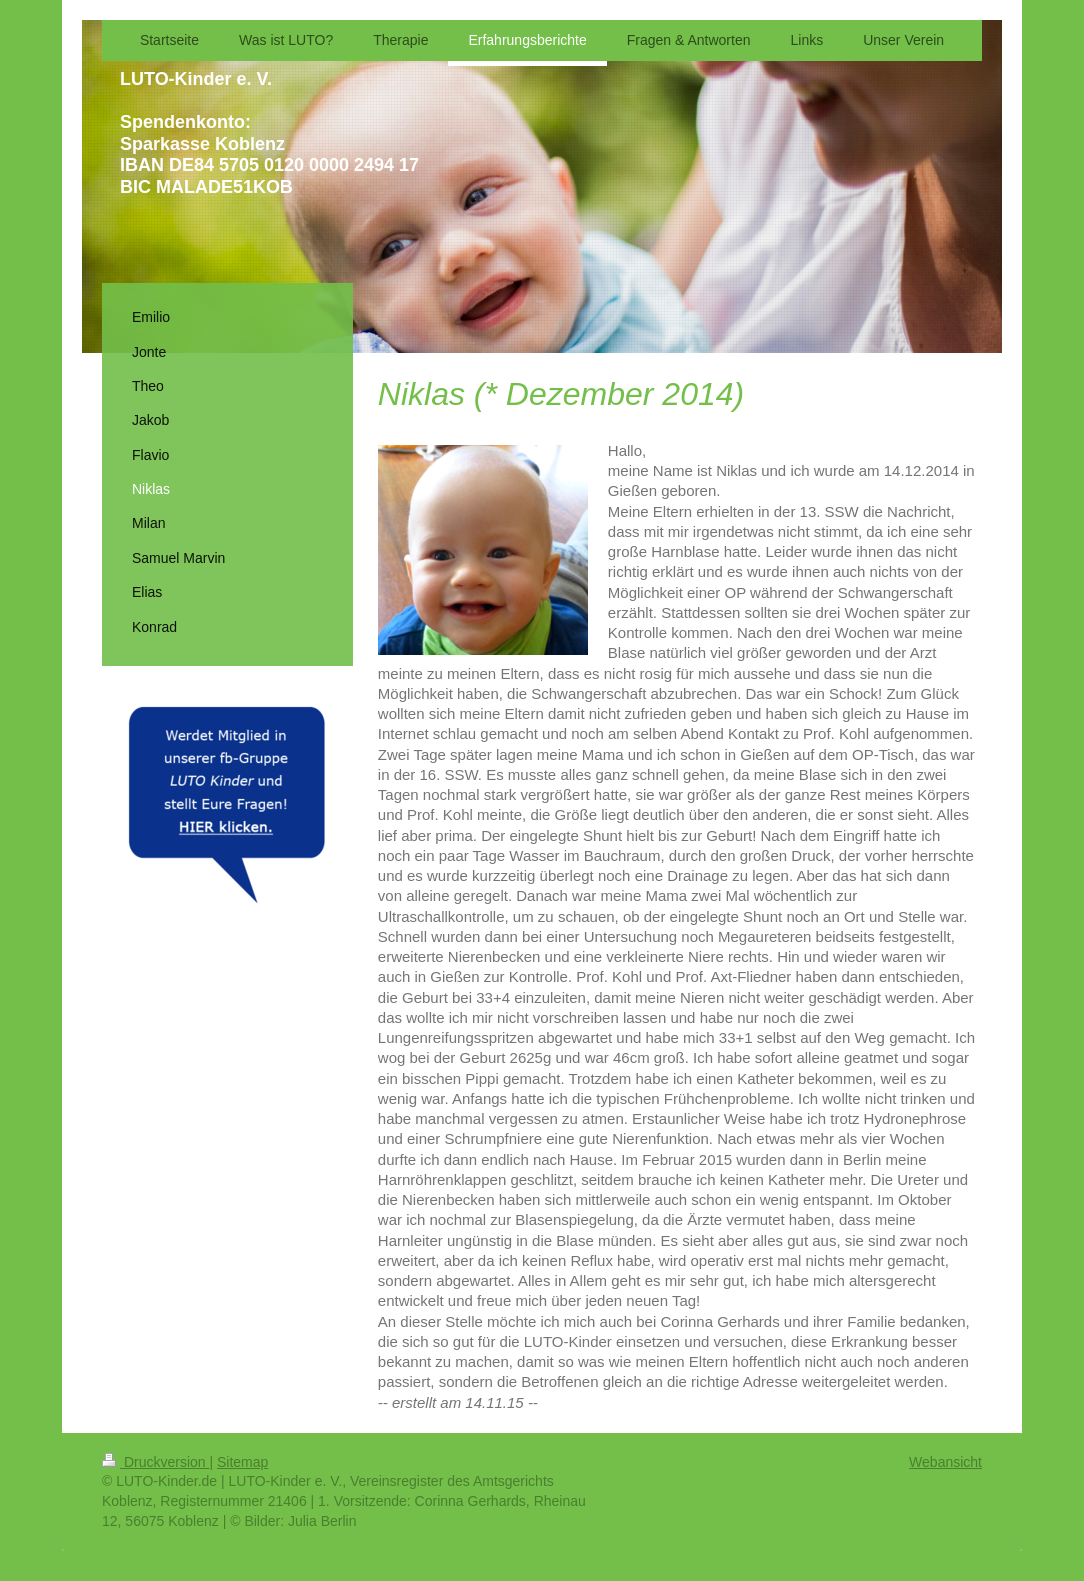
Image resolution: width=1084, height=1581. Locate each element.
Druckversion (155, 1462)
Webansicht (945, 1462)
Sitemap (242, 1462)
